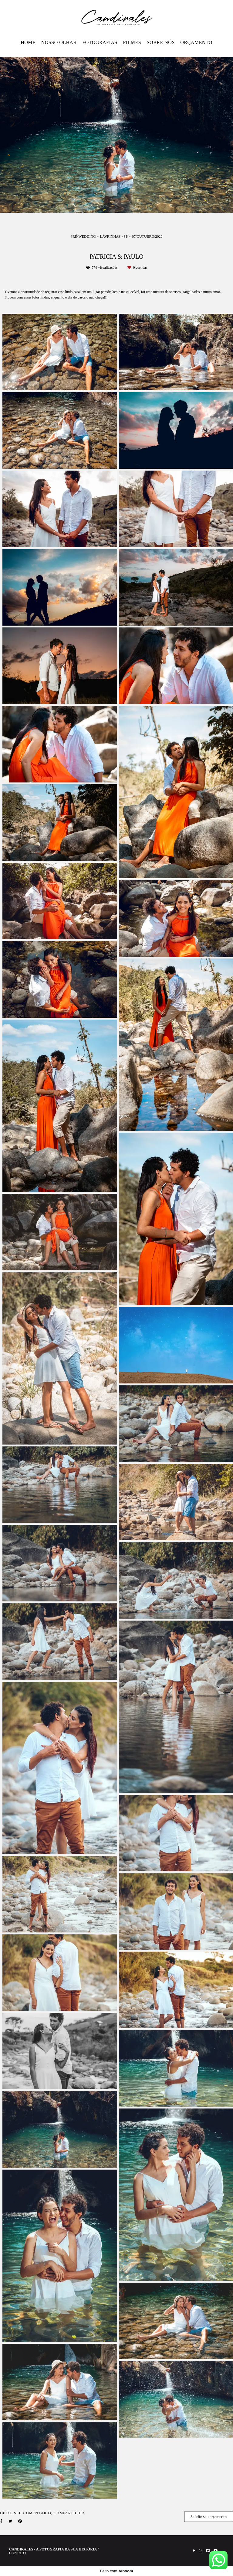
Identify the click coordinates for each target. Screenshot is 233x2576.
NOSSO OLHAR (59, 42)
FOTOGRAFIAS (99, 42)
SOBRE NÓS (161, 42)
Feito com (116, 2571)
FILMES (132, 42)
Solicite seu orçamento (209, 2516)
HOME (28, 42)
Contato (17, 2553)
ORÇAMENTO (196, 42)
